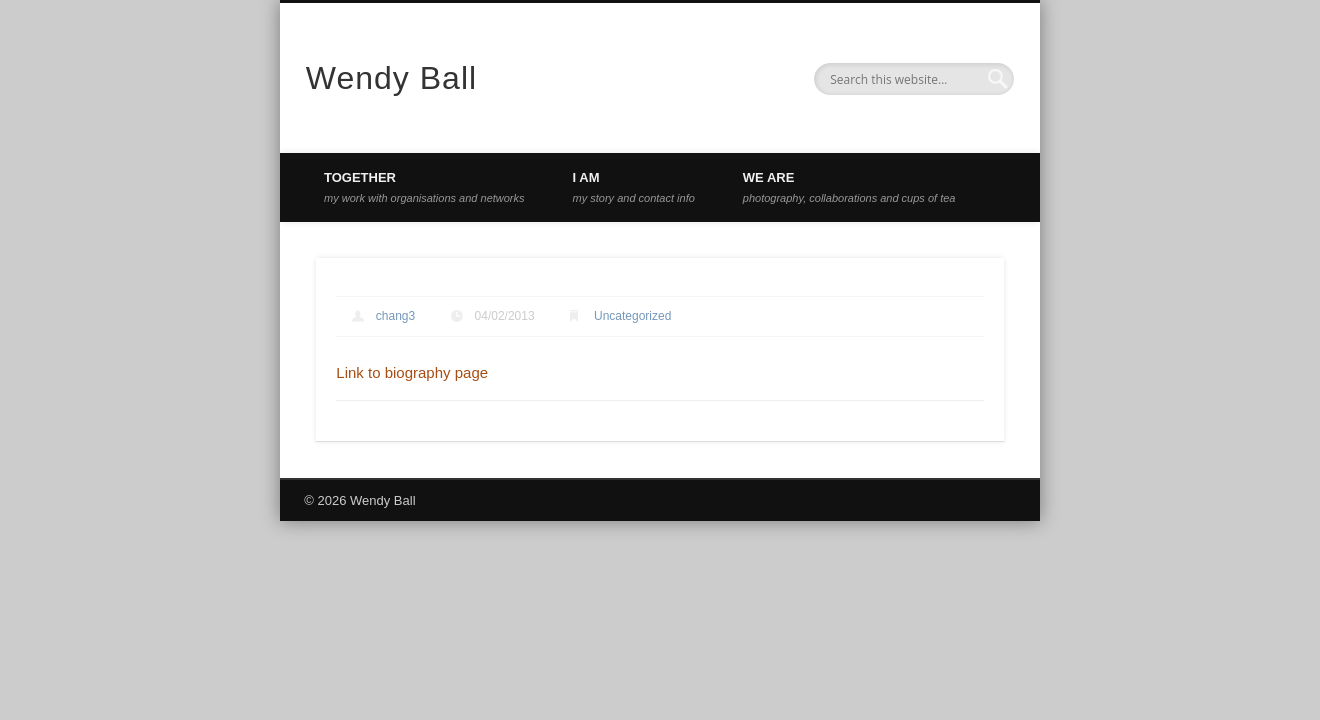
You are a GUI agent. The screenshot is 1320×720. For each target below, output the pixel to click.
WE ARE (849, 187)
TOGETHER (424, 187)
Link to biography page (412, 372)
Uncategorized (632, 316)
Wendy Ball (391, 78)
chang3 (395, 316)
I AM (634, 187)
